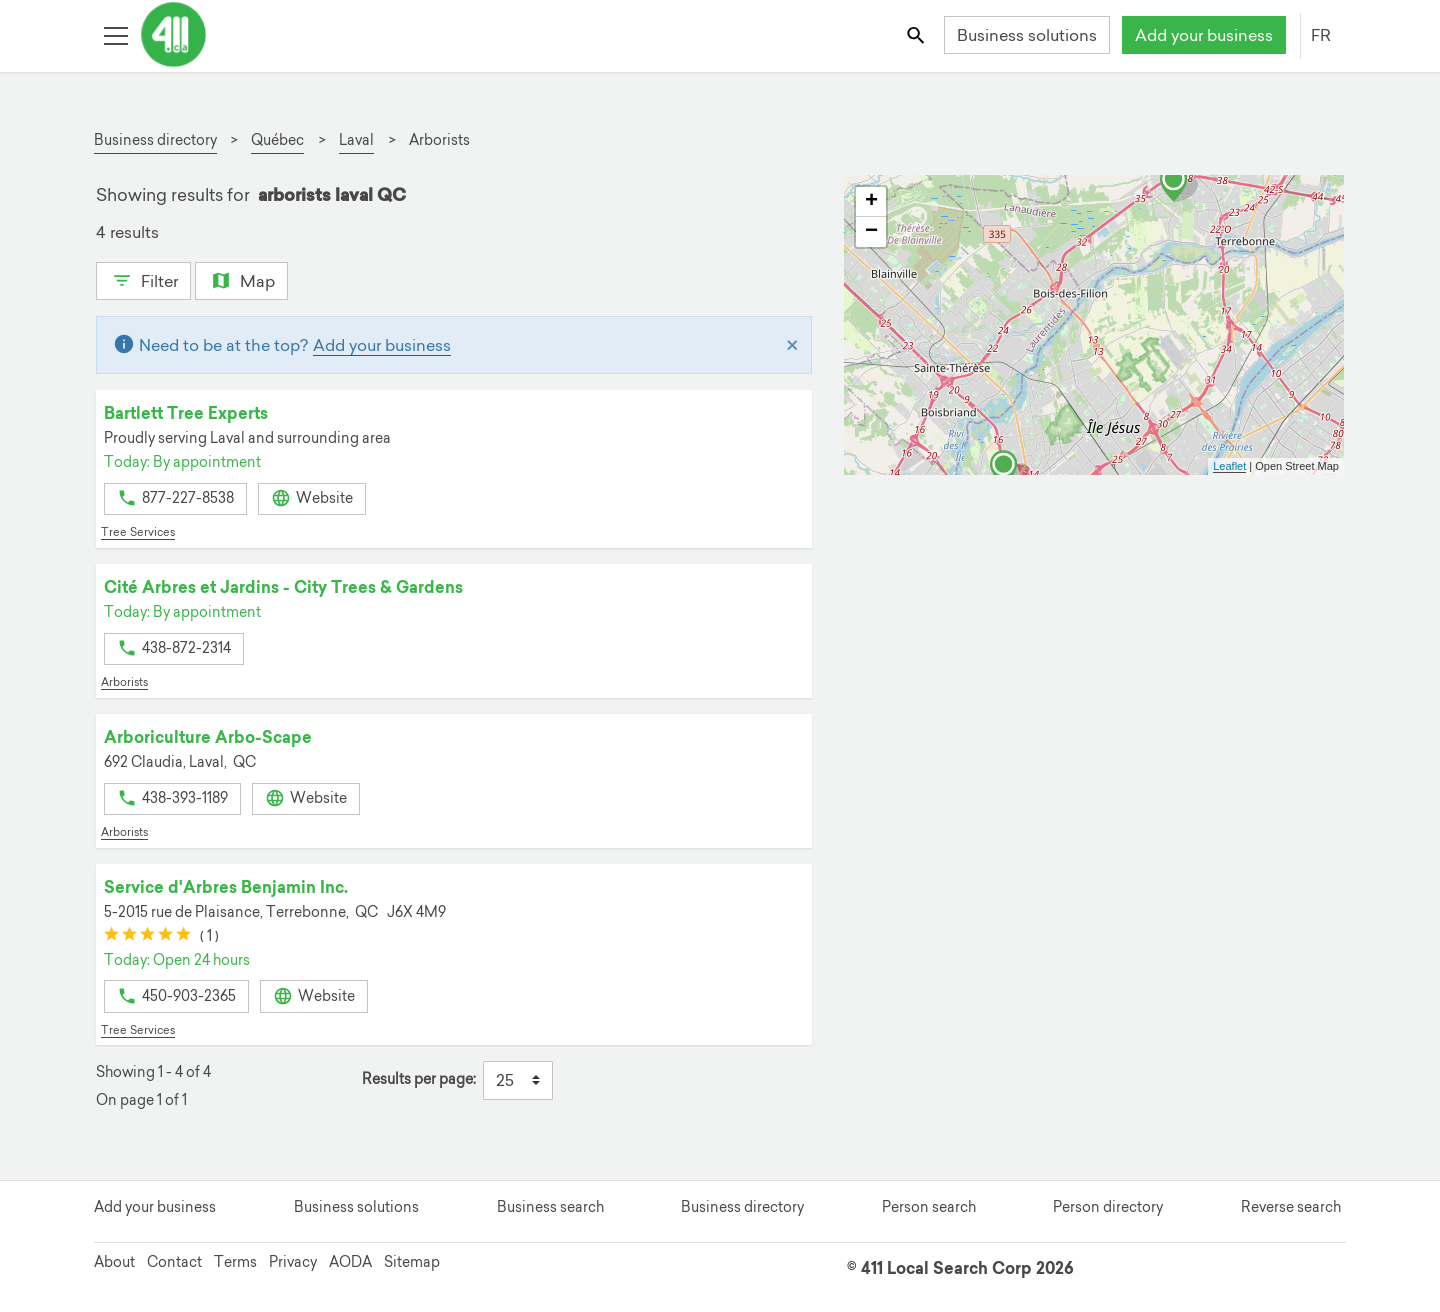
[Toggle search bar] (917, 34)
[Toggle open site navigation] (115, 34)
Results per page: (419, 1079)
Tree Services (138, 532)
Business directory (742, 1207)
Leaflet (1229, 466)
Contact (174, 1262)
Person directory (1108, 1207)
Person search (929, 1207)
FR (1321, 35)
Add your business (1204, 35)
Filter (143, 279)
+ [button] (871, 202)
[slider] (147, 936)
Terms (235, 1262)
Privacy (293, 1262)
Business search (550, 1207)
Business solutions (1027, 35)
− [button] (871, 232)
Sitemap (412, 1262)
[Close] (792, 345)
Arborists (124, 682)
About (114, 1262)
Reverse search (1291, 1207)
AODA (350, 1262)
